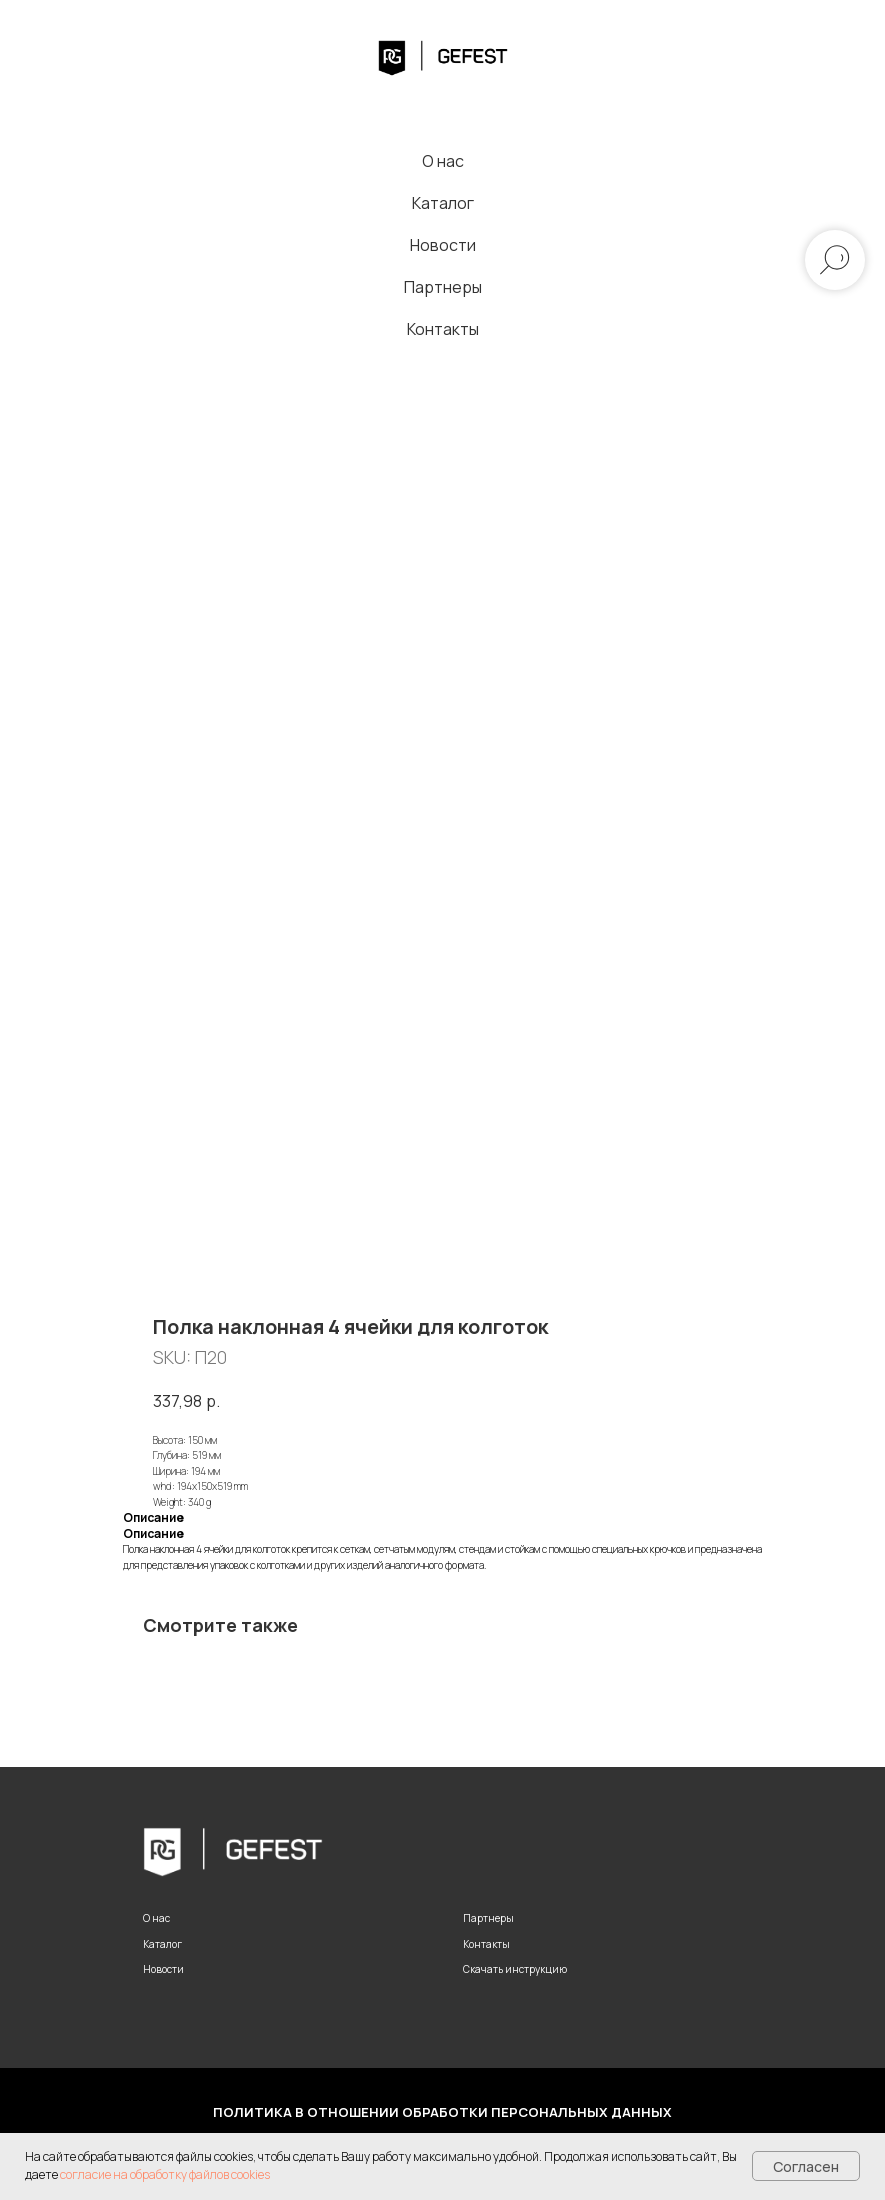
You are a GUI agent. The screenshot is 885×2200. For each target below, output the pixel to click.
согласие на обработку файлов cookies (165, 2174)
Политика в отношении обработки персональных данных (442, 2112)
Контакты (443, 329)
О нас (443, 161)
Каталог (443, 203)
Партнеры (443, 287)
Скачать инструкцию (515, 1969)
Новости (443, 245)
